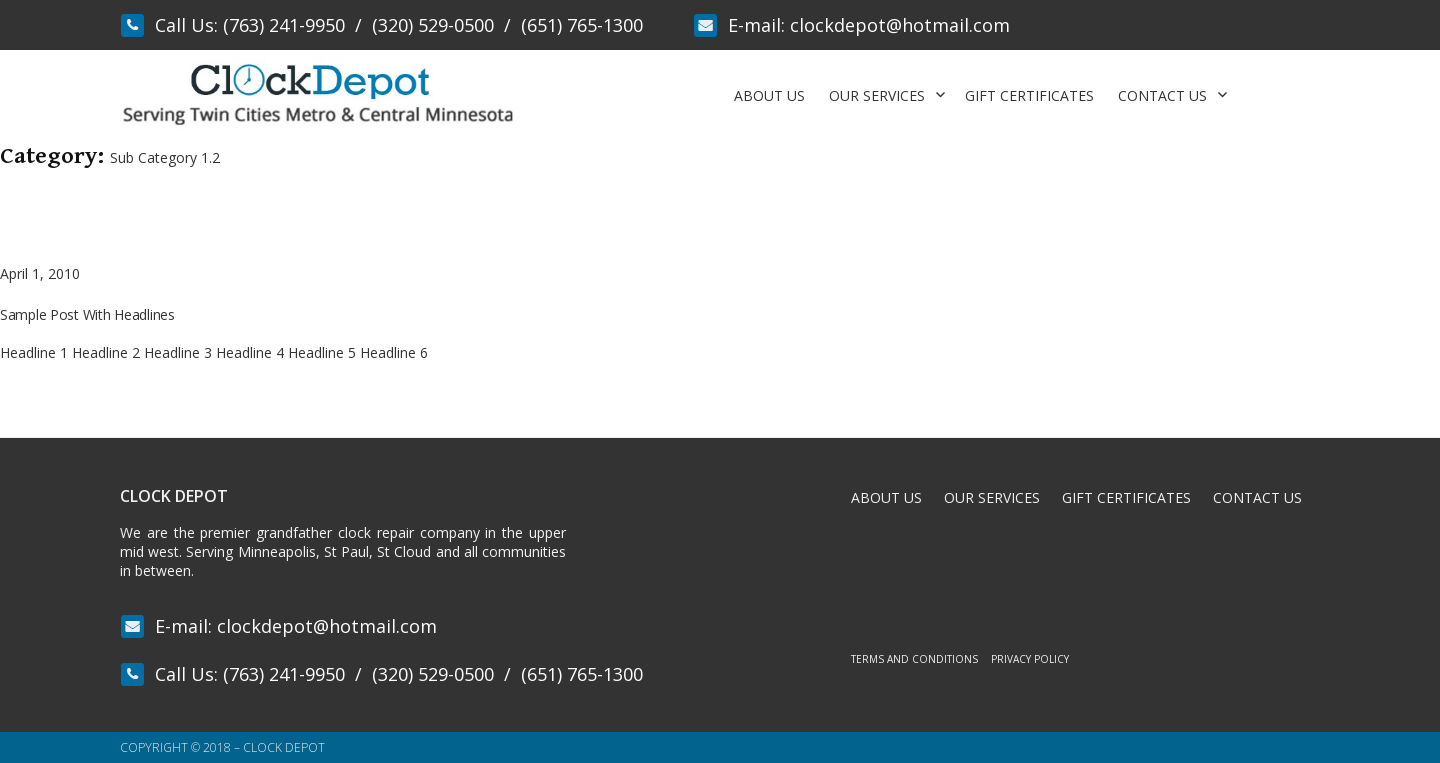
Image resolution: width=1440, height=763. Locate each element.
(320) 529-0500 (433, 25)
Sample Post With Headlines (87, 314)
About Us (769, 95)
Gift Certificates (1029, 95)
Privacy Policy (1030, 659)
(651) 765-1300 (582, 25)
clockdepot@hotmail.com (900, 25)
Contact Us (1162, 95)
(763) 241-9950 (284, 25)
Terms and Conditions (914, 659)
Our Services (877, 95)
